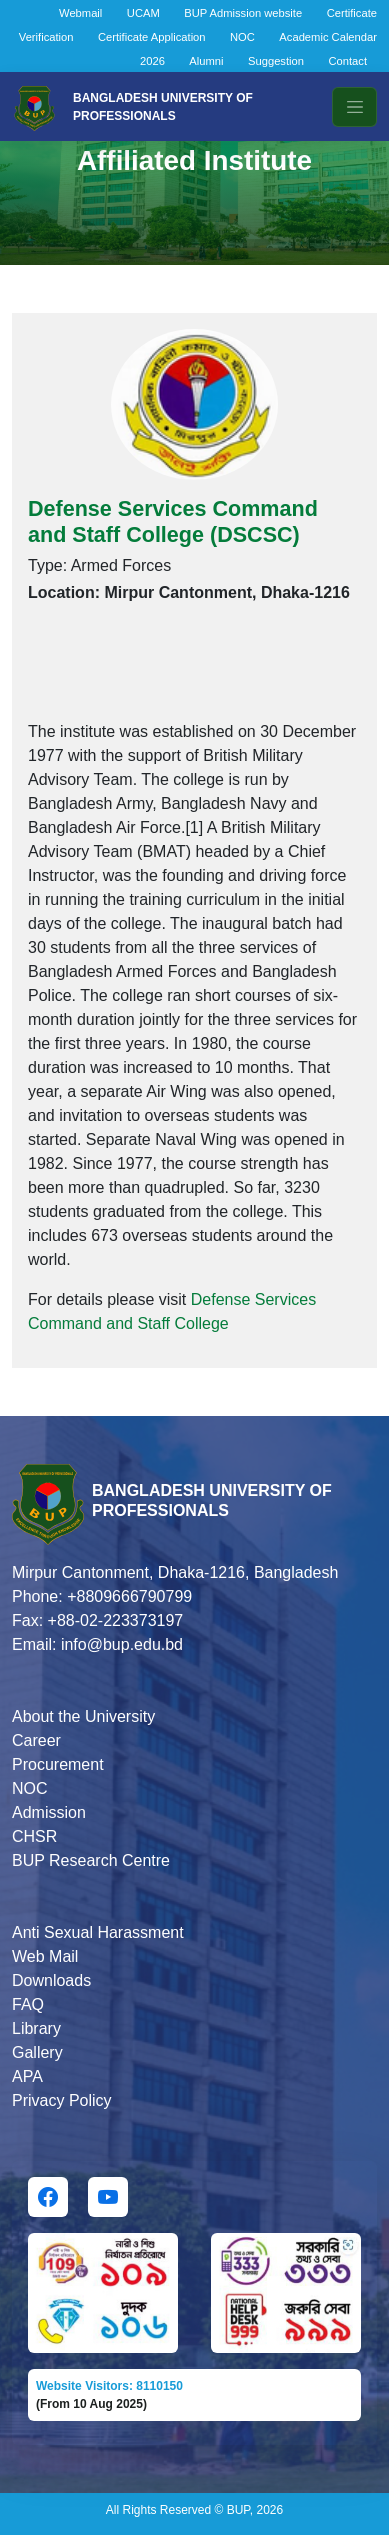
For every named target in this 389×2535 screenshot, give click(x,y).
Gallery (37, 2052)
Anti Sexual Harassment (98, 1932)
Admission (49, 1812)
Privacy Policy (62, 2100)
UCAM (143, 13)
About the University (83, 1716)
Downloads (51, 1980)
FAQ (28, 2004)
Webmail (80, 13)
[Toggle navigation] (354, 107)
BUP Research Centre (91, 1860)
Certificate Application (152, 37)
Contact (347, 61)
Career (36, 1740)
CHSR (34, 1836)
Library (36, 2028)
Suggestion (276, 61)
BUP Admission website (243, 13)
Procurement (58, 1764)
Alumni (206, 61)
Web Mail (45, 1956)
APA (27, 2076)
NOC (242, 37)
